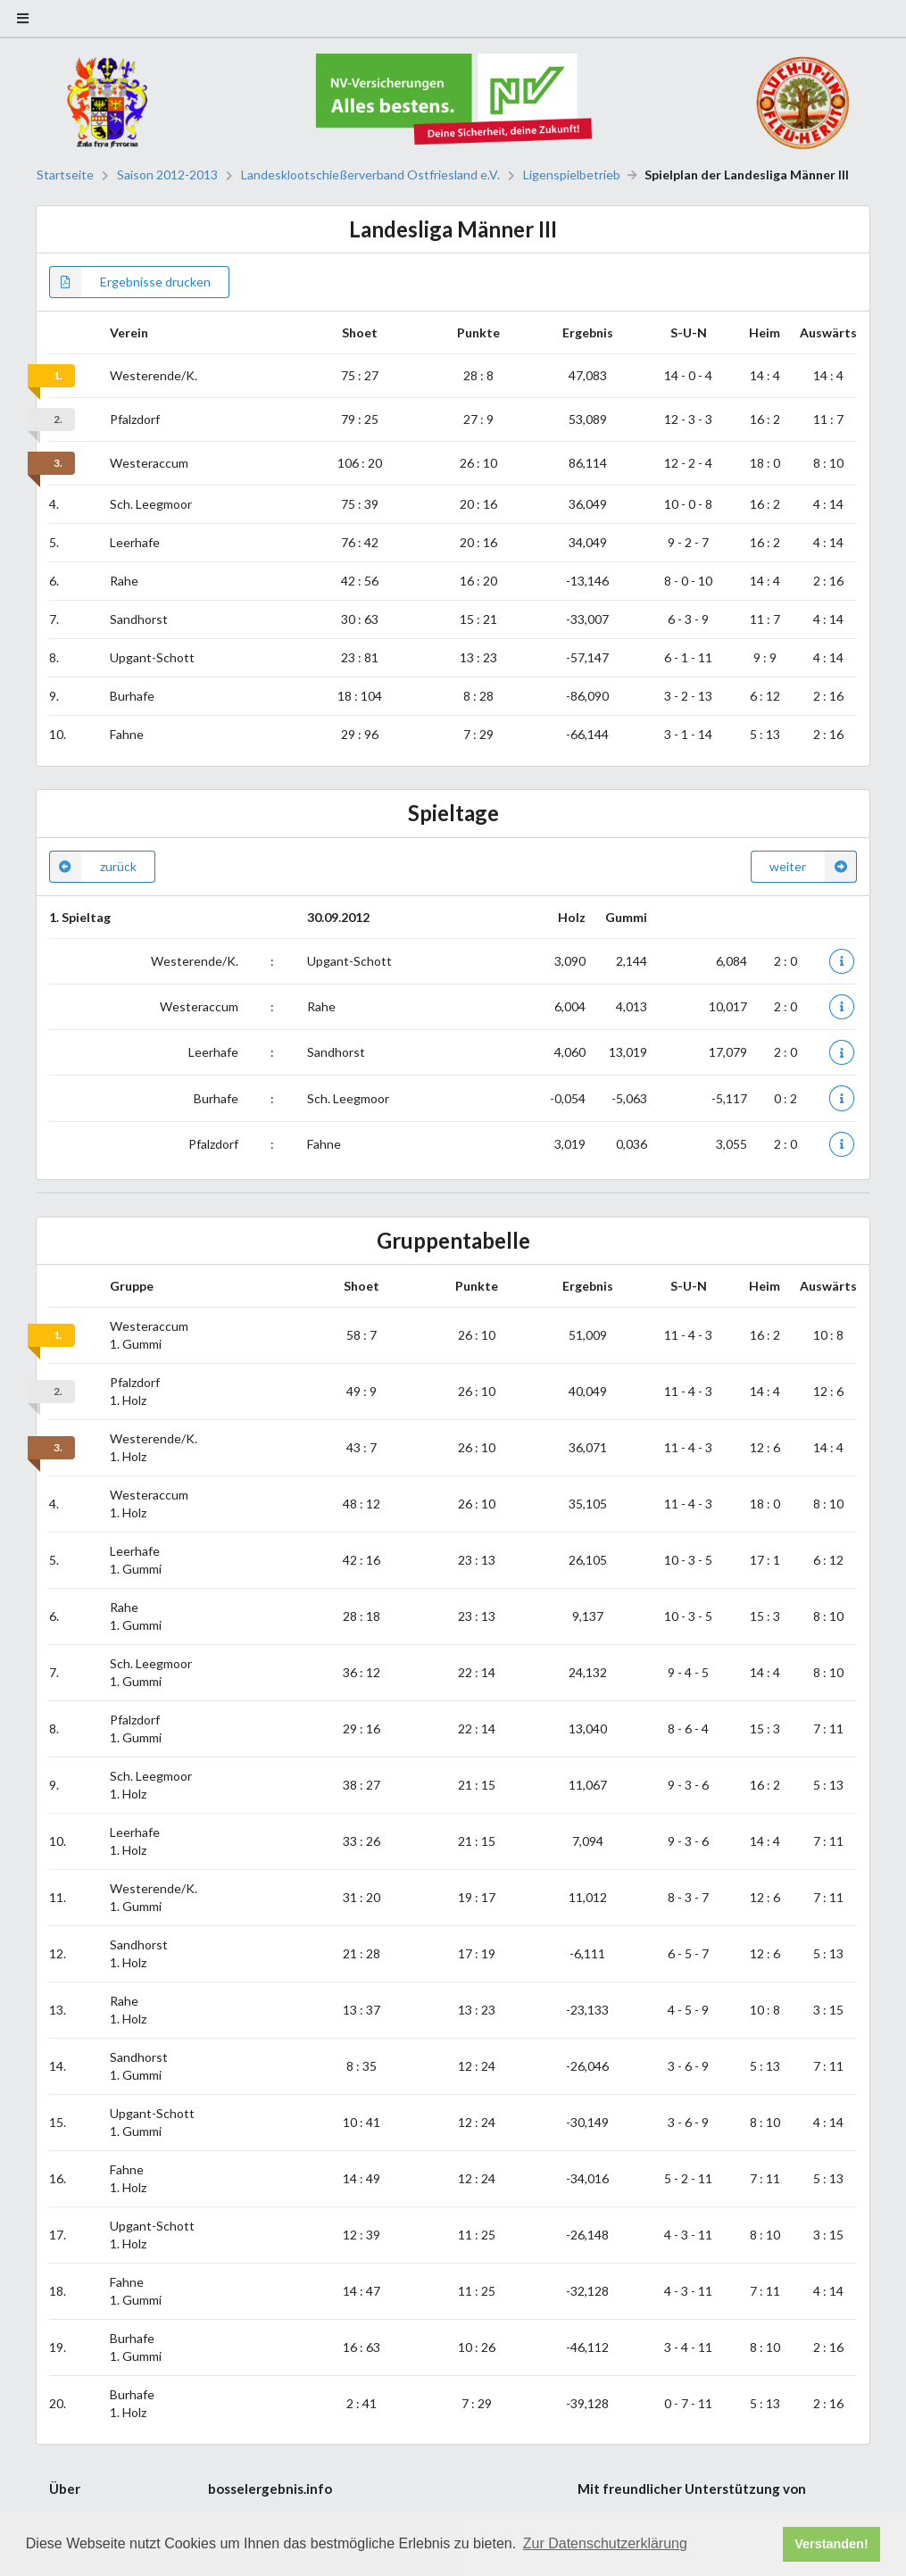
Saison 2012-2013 (167, 175)
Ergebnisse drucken (130, 282)
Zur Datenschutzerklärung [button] (605, 2543)
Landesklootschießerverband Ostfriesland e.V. (370, 175)
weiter (813, 867)
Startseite (65, 175)
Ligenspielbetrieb (571, 175)
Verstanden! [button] (831, 2544)
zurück (93, 867)
